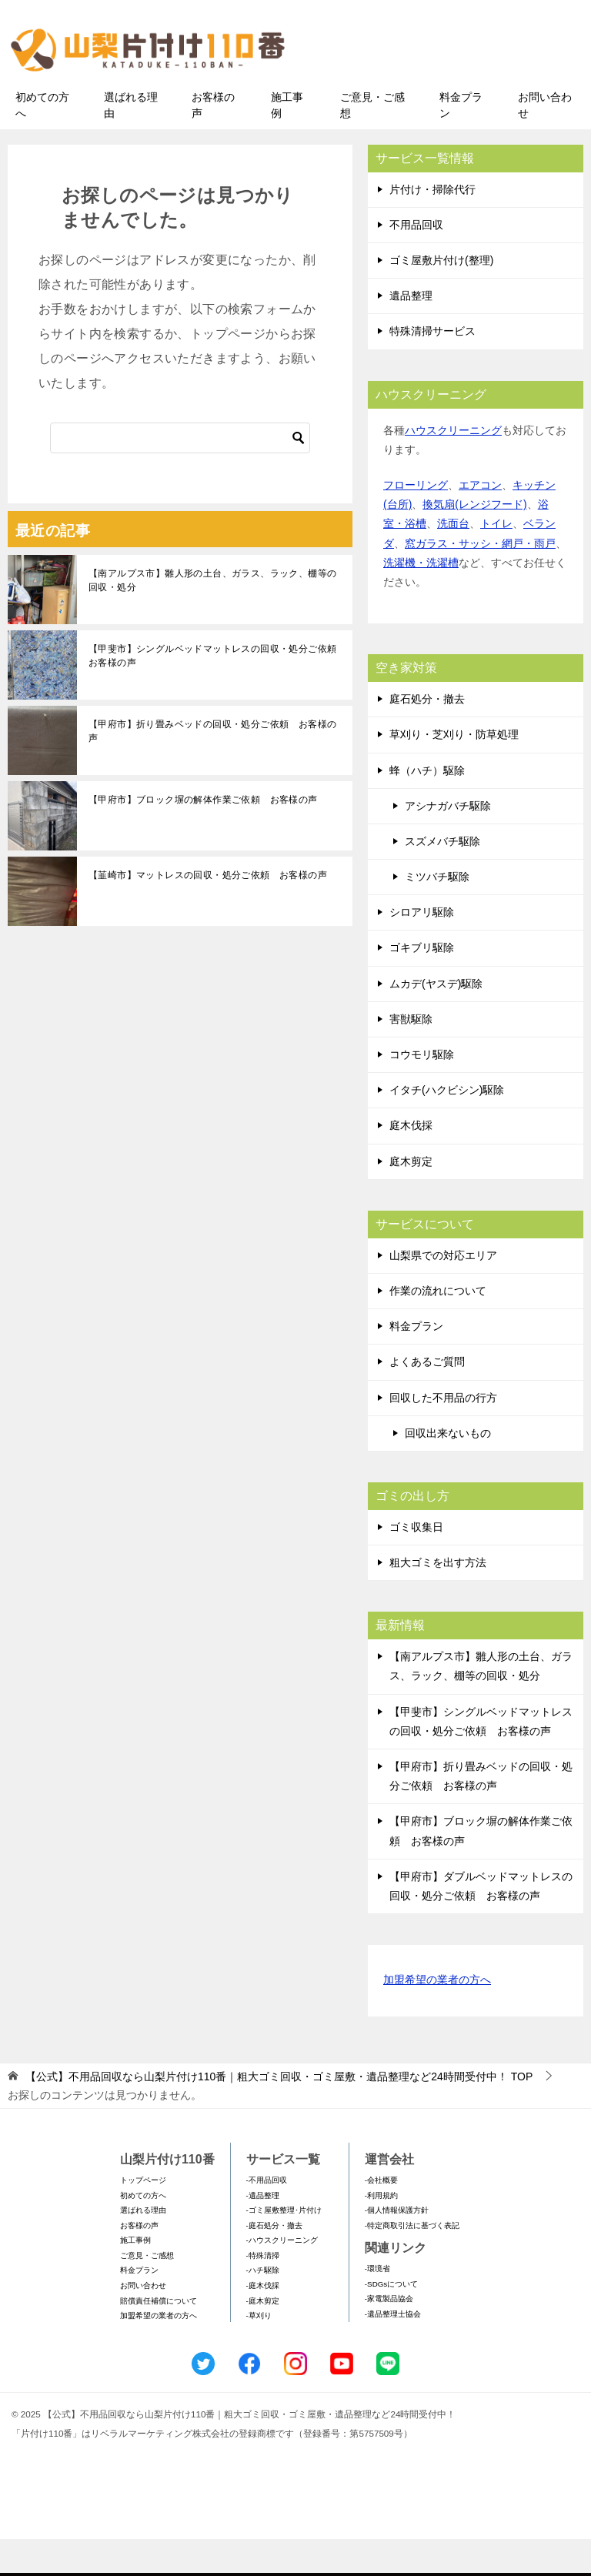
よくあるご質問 (427, 1398)
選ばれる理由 (131, 141)
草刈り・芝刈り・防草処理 (454, 771)
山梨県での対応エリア (443, 1291)
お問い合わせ (545, 141)
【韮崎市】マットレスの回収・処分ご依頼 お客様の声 (207, 911)
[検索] (180, 474)
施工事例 (287, 141)
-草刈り (259, 2352)
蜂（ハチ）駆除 (427, 806)
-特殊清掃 (262, 2291)
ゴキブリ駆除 (421, 984)
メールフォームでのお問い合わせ (452, 89)
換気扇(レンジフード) (474, 541)
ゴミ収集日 (416, 1563)
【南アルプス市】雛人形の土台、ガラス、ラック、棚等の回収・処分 (212, 616)
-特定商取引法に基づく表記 (412, 2261)
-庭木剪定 (262, 2337)
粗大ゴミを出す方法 (437, 1598)
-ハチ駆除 (262, 2307)
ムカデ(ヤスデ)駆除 (435, 1020)
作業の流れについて (437, 1327)
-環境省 (377, 2304)
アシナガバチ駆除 (448, 842)
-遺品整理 (262, 2231)
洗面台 (453, 560)
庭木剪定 (410, 1197)
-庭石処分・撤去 (274, 2261)
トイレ (496, 560)
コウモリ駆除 (421, 1090)
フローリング (415, 521)
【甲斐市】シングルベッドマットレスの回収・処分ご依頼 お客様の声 (217, 692)
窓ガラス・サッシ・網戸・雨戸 (480, 579)
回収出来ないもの (448, 1469)
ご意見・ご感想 (372, 141)
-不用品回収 (266, 2216)
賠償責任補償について (158, 2337)
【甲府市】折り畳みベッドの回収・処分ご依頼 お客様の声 (212, 767)
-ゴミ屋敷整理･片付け (284, 2246)
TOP (279, 2113)
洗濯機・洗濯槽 (421, 599)
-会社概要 (381, 2216)
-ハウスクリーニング (282, 2277)
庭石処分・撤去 (427, 735)
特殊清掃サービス (432, 368)
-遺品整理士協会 (393, 2350)
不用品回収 (416, 261)
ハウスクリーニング (453, 466)
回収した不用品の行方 (443, 1434)
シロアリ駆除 (421, 949)
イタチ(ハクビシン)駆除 (446, 1127)
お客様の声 (213, 141)
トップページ (143, 2216)
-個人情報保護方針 (397, 2246)
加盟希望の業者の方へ (437, 2017)
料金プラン (460, 141)
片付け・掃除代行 (432, 225)
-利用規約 (381, 2231)
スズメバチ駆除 (442, 877)
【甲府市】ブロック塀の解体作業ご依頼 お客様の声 (203, 835)
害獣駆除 (410, 1055)
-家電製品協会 (389, 2335)
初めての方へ (42, 141)
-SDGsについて (391, 2320)
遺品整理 (410, 332)
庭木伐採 (410, 1162)
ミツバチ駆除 (437, 913)
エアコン (480, 521)
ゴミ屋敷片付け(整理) (441, 296)
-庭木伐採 (262, 2321)
